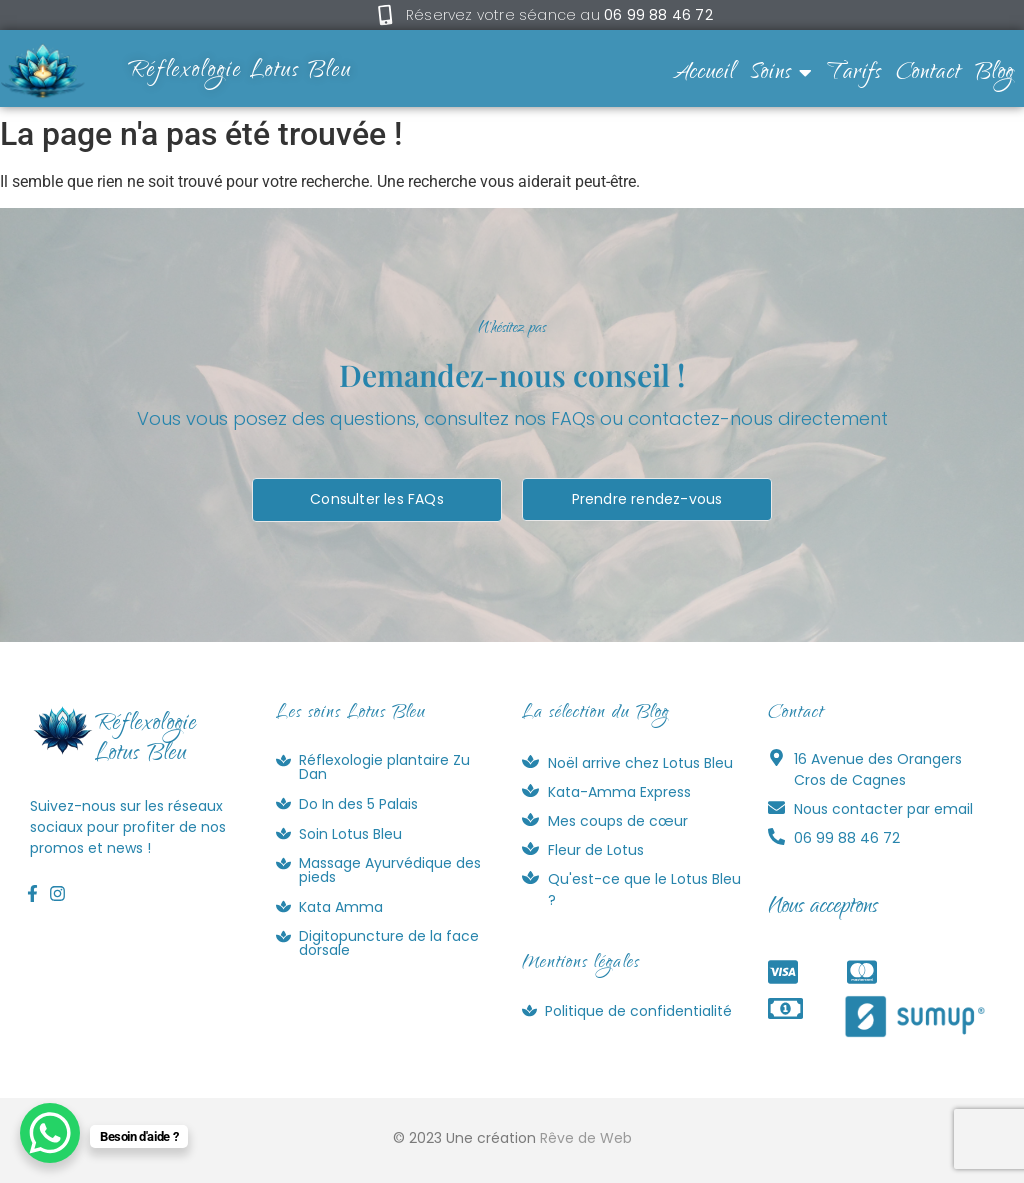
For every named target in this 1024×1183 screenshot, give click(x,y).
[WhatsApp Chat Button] (50, 1133)
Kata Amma (341, 907)
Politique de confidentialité (638, 1011)
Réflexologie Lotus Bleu (240, 72)
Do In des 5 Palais (358, 804)
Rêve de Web (586, 1138)
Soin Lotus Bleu (350, 834)
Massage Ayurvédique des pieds (390, 870)
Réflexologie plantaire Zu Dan (384, 767)
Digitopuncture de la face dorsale (389, 943)
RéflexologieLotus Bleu (146, 740)
